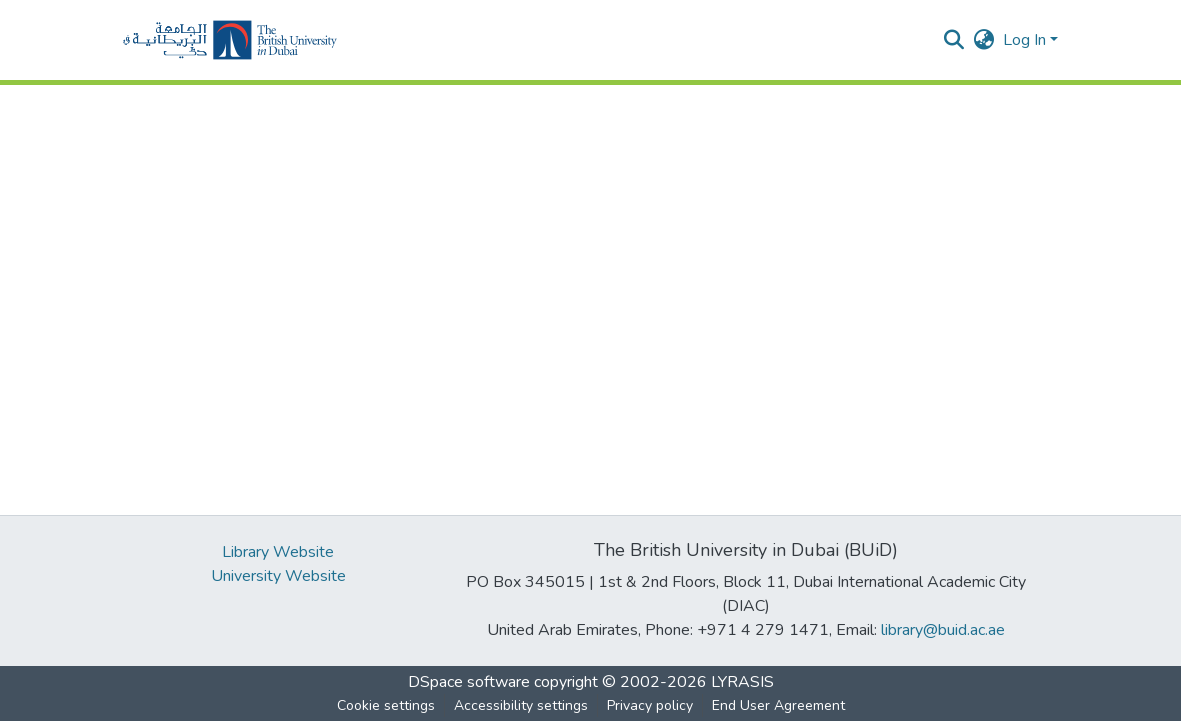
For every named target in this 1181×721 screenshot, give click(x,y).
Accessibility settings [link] (521, 705)
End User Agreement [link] (778, 705)
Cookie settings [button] (386, 705)
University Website (278, 576)
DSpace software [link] (469, 682)
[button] (230, 40)
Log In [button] (1026, 40)
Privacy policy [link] (650, 705)
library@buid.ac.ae (943, 630)
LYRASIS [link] (742, 682)
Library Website (278, 552)
